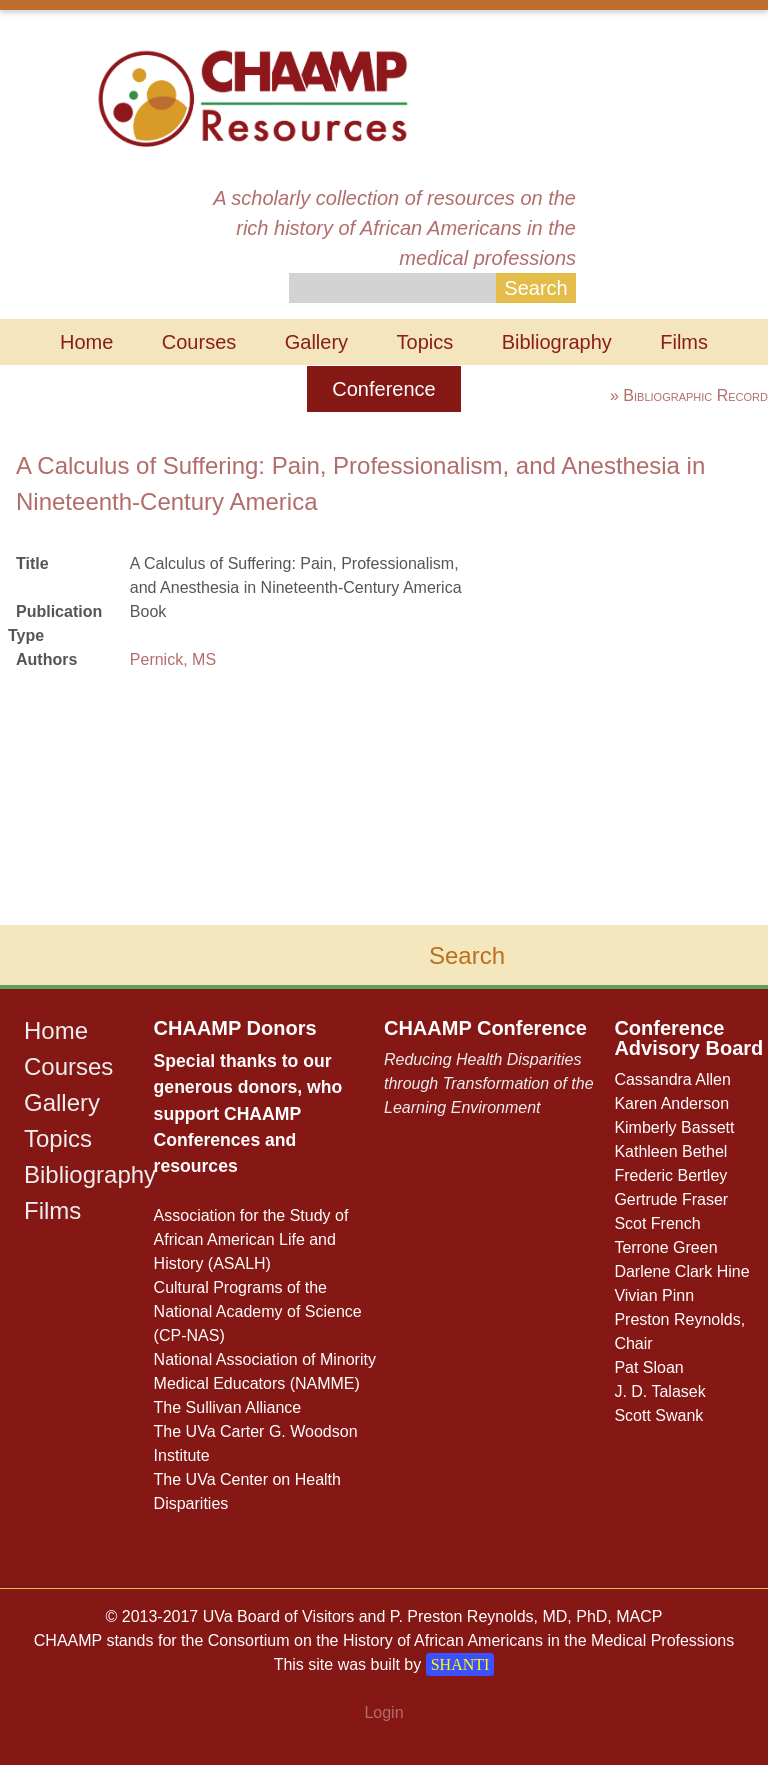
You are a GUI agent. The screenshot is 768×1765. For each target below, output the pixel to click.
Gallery (316, 342)
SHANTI (460, 1664)
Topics (425, 342)
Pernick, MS (173, 659)
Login (383, 1712)
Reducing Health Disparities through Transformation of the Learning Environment (489, 1083)
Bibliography (557, 342)
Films (684, 342)
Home (86, 342)
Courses (199, 342)
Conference (383, 389)
